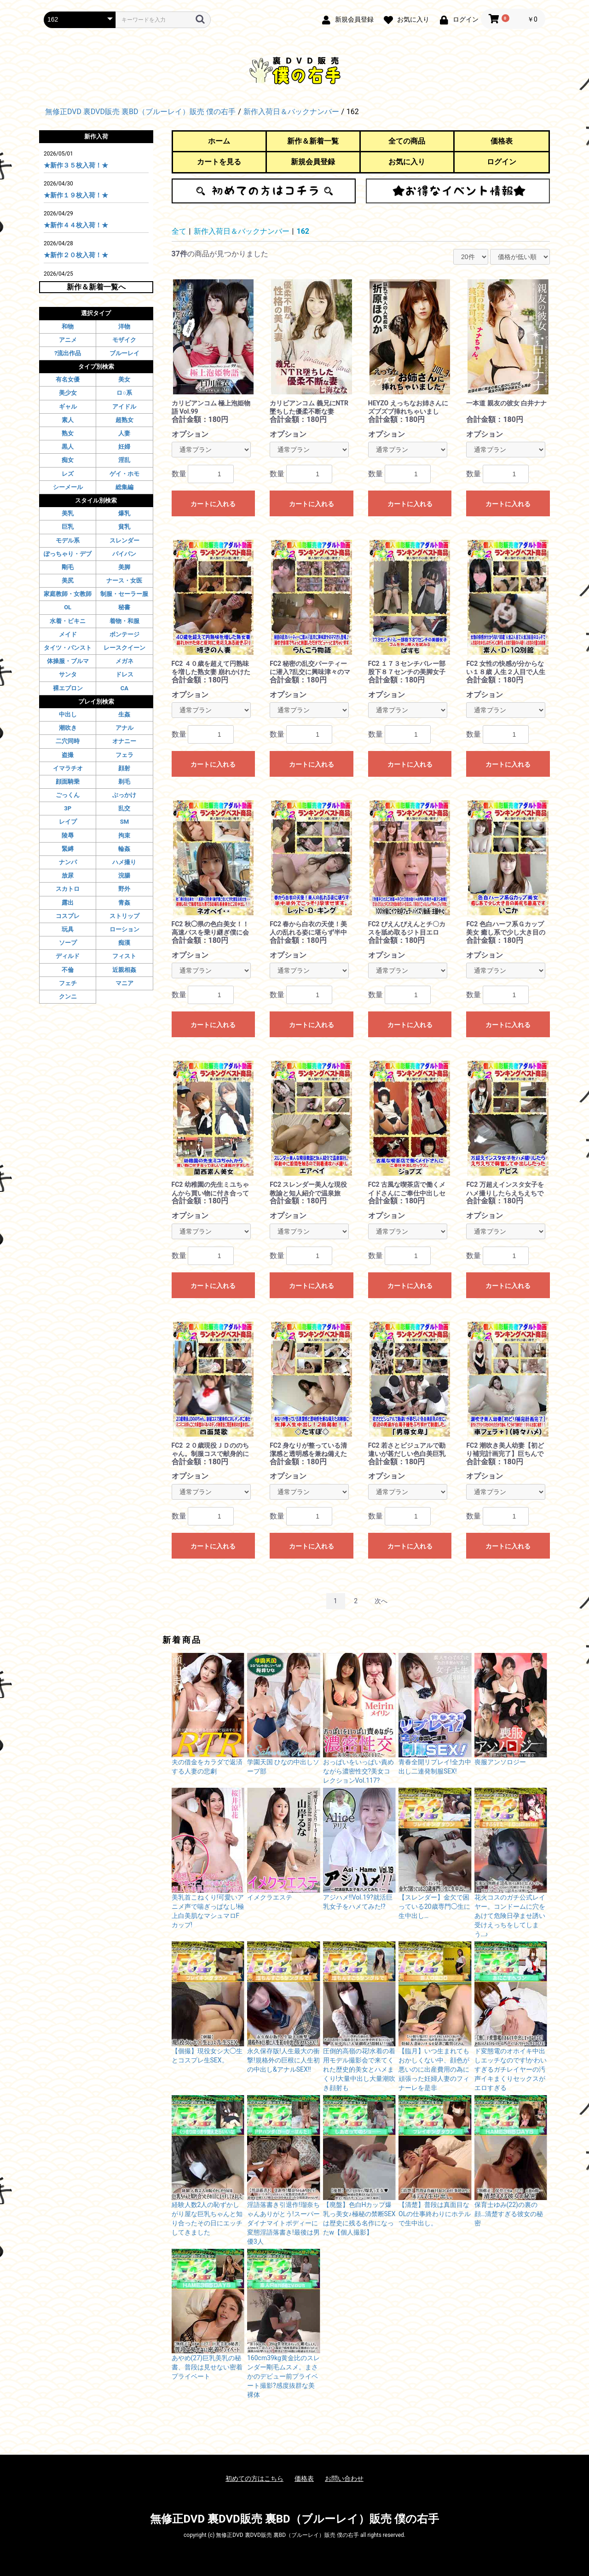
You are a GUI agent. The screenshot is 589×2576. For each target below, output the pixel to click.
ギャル (68, 406)
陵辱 (68, 835)
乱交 (124, 808)
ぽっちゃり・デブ (68, 553)
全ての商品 (406, 141)
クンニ (68, 996)
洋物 (124, 326)
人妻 (124, 433)
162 (303, 231)
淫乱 (124, 459)
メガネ (124, 661)
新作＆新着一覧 (313, 141)
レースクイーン (124, 647)
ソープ (68, 942)
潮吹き (68, 727)
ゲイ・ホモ (124, 473)
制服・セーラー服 (124, 593)
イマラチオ (68, 768)
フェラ (124, 754)
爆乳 (124, 513)
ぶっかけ (124, 794)
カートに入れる (213, 504)
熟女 (68, 433)
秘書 (124, 607)
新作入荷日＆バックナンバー (241, 231)
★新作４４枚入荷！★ (76, 225)
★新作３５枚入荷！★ (76, 165)
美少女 (68, 392)
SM (124, 821)
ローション (124, 929)
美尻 (68, 580)
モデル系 (68, 540)
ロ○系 (124, 392)
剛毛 (68, 567)
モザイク (124, 339)
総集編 (124, 487)
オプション (190, 434)
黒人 (68, 446)
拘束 (124, 835)
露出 (68, 902)
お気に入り (406, 161)
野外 (124, 888)
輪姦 (124, 848)
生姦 (124, 714)
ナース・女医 (124, 580)
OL (67, 607)
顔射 (124, 768)
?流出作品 (67, 353)
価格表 (502, 141)
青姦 (124, 902)
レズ (68, 473)
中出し (68, 714)
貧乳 (124, 526)
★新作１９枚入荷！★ (76, 195)
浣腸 (124, 875)
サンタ (68, 674)
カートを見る (219, 161)
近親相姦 (124, 969)
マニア (124, 983)
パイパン (124, 553)
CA (124, 688)
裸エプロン (68, 688)
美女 (124, 379)
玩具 (68, 929)
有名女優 (68, 379)
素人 (68, 419)
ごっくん (68, 794)
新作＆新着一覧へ (96, 287)
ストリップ (124, 916)
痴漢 (124, 942)
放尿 (68, 875)
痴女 (68, 459)
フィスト (124, 956)
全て (179, 231)
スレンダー (124, 540)
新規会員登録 (313, 161)
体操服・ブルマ (68, 661)
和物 (68, 326)
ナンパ (68, 862)
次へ (381, 1601)
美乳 (68, 513)
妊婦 (124, 446)
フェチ (68, 983)
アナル (124, 727)
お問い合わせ (344, 2478)
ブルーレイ (124, 353)
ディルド (68, 956)
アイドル (124, 406)
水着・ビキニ (68, 621)
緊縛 (68, 848)
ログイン (501, 161)
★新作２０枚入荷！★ (76, 255)
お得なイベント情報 (458, 190)
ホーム (219, 141)
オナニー (124, 741)
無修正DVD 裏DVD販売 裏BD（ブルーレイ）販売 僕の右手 (294, 2518)
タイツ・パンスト (68, 647)
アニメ (68, 339)
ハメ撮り (124, 862)
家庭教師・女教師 (68, 593)
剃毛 (124, 781)
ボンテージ (124, 634)
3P (67, 808)
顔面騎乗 (68, 781)
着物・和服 (124, 621)
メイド (68, 634)
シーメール (68, 487)
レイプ (68, 821)
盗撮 (68, 754)
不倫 (68, 969)
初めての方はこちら (264, 190)
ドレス (124, 674)
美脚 (124, 567)
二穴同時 (68, 741)
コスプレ (68, 916)
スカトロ (68, 888)
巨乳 (68, 526)
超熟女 (124, 419)
